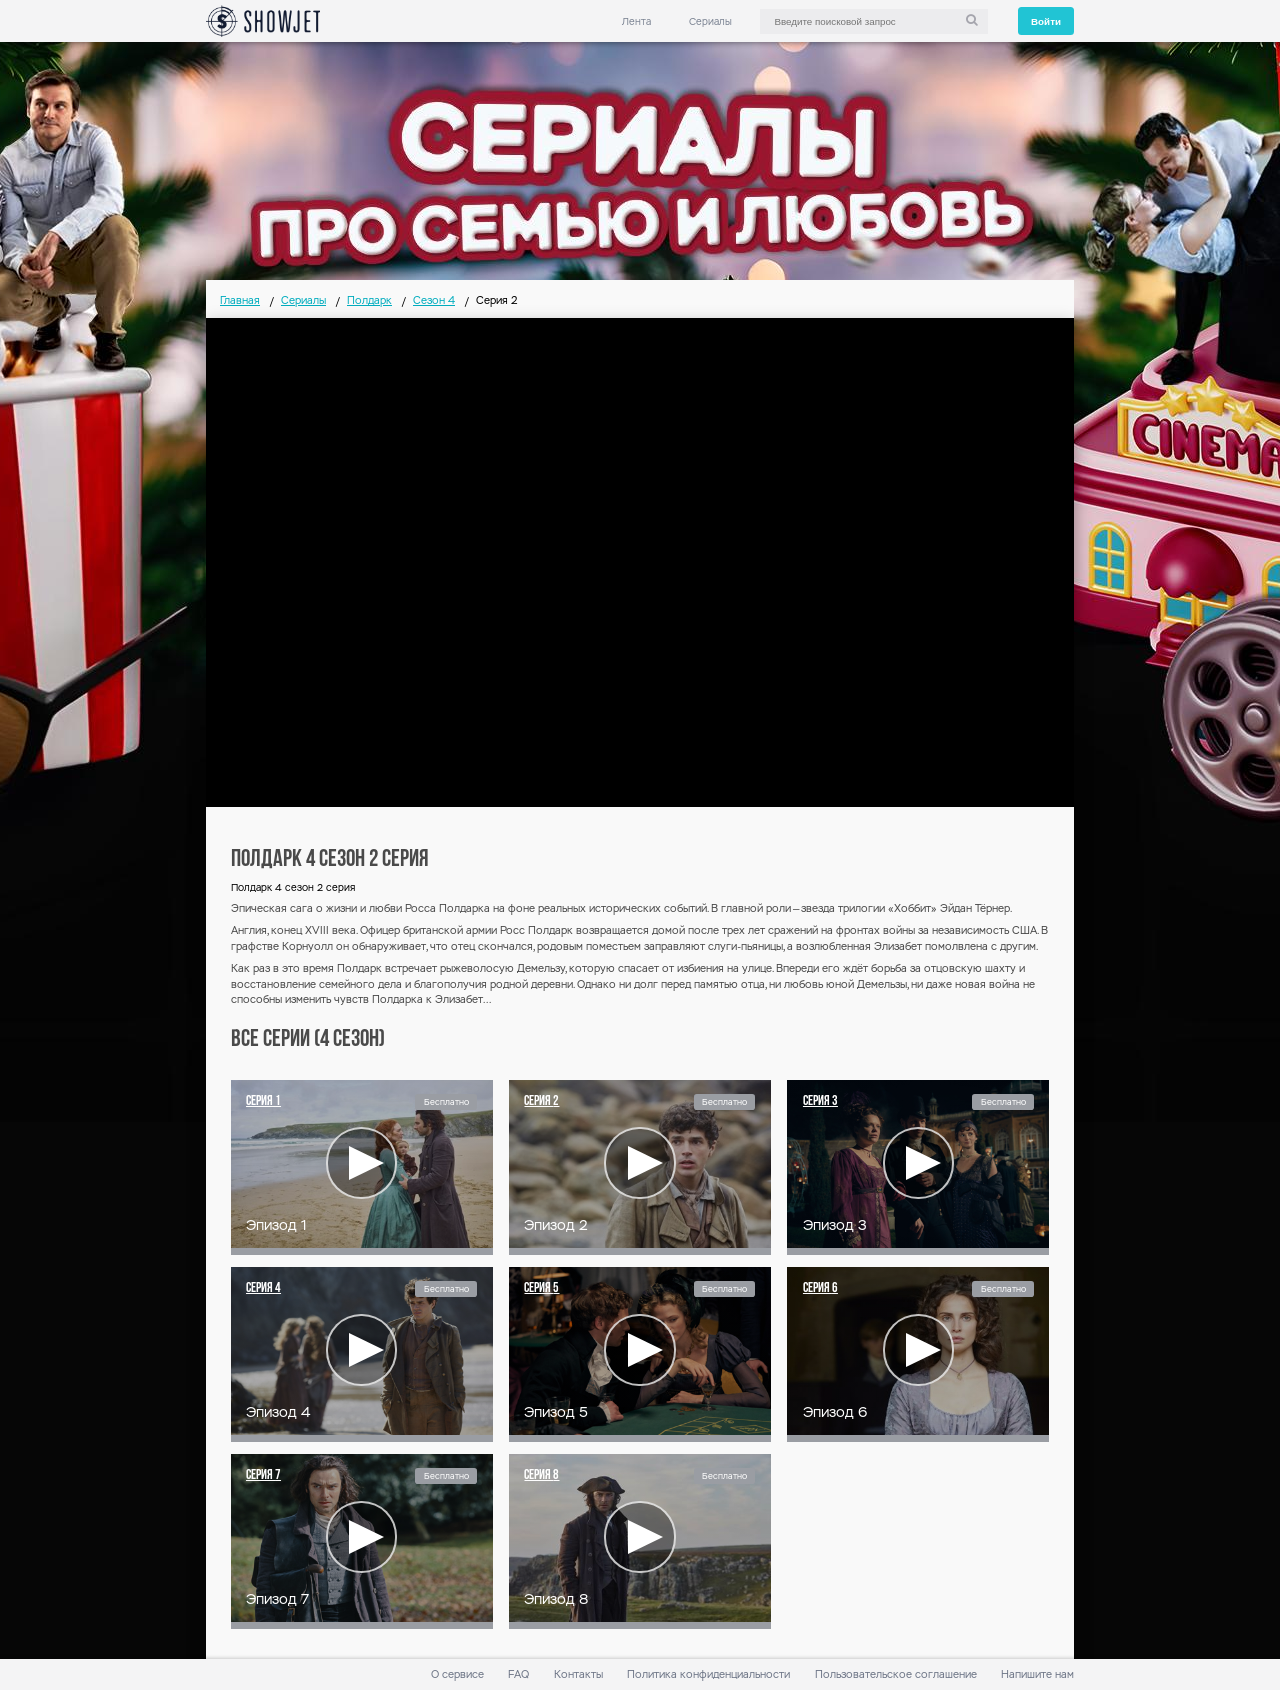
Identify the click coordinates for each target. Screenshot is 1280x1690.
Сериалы (710, 21)
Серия (263, 1101)
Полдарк (369, 300)
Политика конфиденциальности (708, 1674)
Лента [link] (636, 21)
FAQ (518, 1674)
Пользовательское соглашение (896, 1674)
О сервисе (457, 1674)
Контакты (578, 1674)
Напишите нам (1037, 1674)
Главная (240, 300)
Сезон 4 (434, 300)
